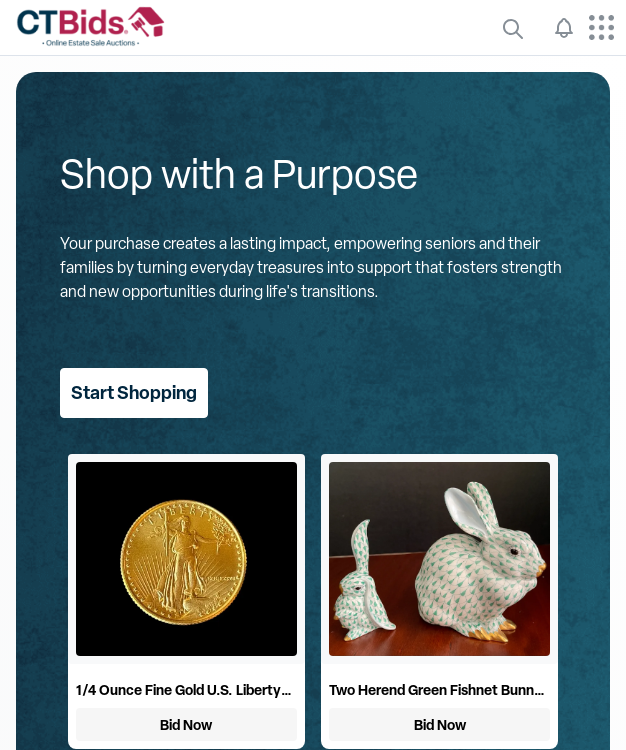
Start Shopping (134, 392)
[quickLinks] (513, 28)
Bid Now (186, 724)
